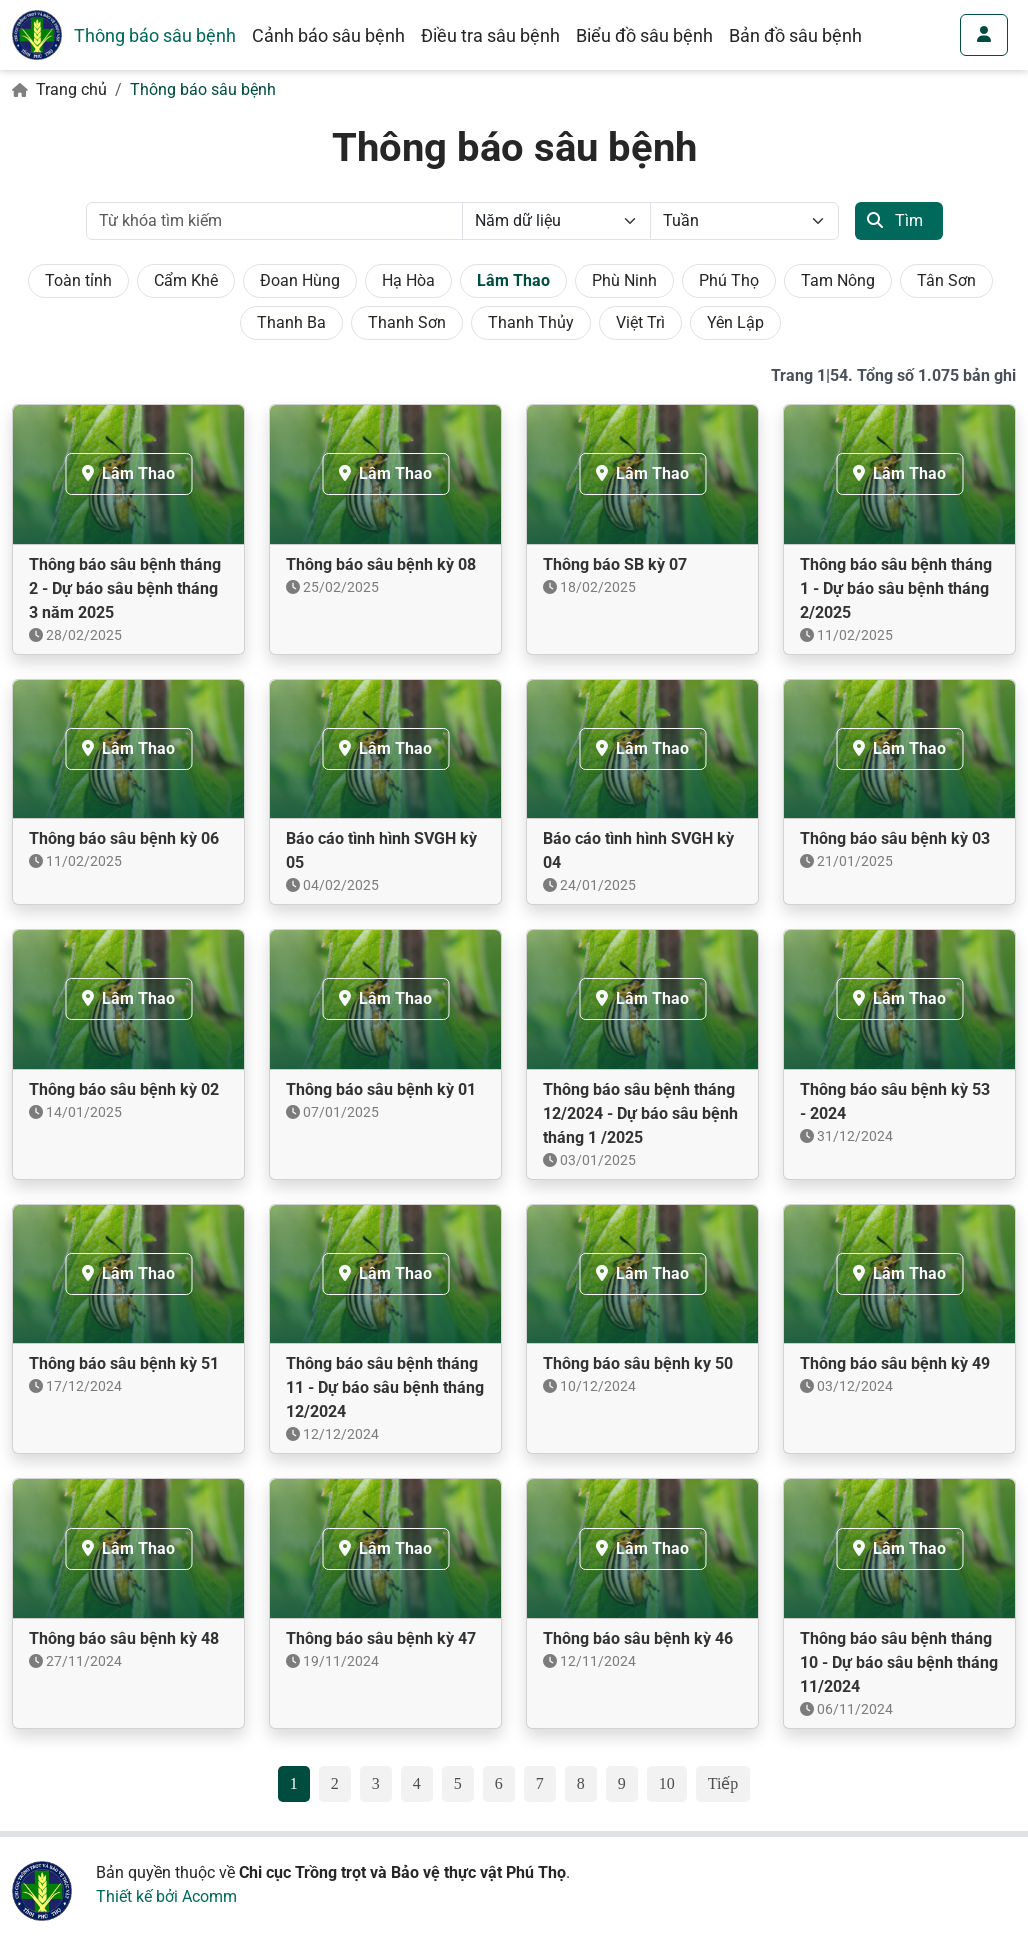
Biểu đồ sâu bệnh (644, 35)
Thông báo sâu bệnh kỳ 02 (124, 1089)
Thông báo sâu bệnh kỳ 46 (638, 1638)
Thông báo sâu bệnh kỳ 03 (895, 838)
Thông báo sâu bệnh (155, 35)
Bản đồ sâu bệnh (795, 35)
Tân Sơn (946, 280)
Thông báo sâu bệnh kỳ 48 (124, 1638)
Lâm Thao (513, 280)
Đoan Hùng (300, 280)
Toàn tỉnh (78, 280)
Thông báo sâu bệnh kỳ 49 (895, 1363)
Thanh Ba (291, 322)
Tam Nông (838, 280)
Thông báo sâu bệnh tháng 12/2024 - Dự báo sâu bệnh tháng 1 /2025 (640, 1113)
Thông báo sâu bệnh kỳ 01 (381, 1089)
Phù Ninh (624, 280)
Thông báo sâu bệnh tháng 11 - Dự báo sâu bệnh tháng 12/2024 (385, 1387)
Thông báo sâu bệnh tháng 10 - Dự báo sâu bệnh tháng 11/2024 (899, 1662)
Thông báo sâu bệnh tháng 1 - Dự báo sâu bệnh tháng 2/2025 (896, 588)
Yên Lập (735, 322)
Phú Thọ (729, 280)
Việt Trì (640, 322)
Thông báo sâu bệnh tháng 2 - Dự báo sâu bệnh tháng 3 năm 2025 (125, 588)
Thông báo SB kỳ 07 (615, 564)
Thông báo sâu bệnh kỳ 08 (381, 564)
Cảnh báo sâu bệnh (328, 35)
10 (667, 1783)
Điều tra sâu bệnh (490, 35)
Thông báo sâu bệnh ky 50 (638, 1363)
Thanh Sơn (407, 322)
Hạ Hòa (408, 280)
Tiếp (723, 1783)
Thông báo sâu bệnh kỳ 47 (381, 1638)
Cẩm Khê (186, 280)
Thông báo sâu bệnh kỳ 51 (124, 1363)
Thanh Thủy (531, 322)
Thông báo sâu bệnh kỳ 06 (124, 838)
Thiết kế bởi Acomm (166, 1896)
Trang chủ (71, 89)
